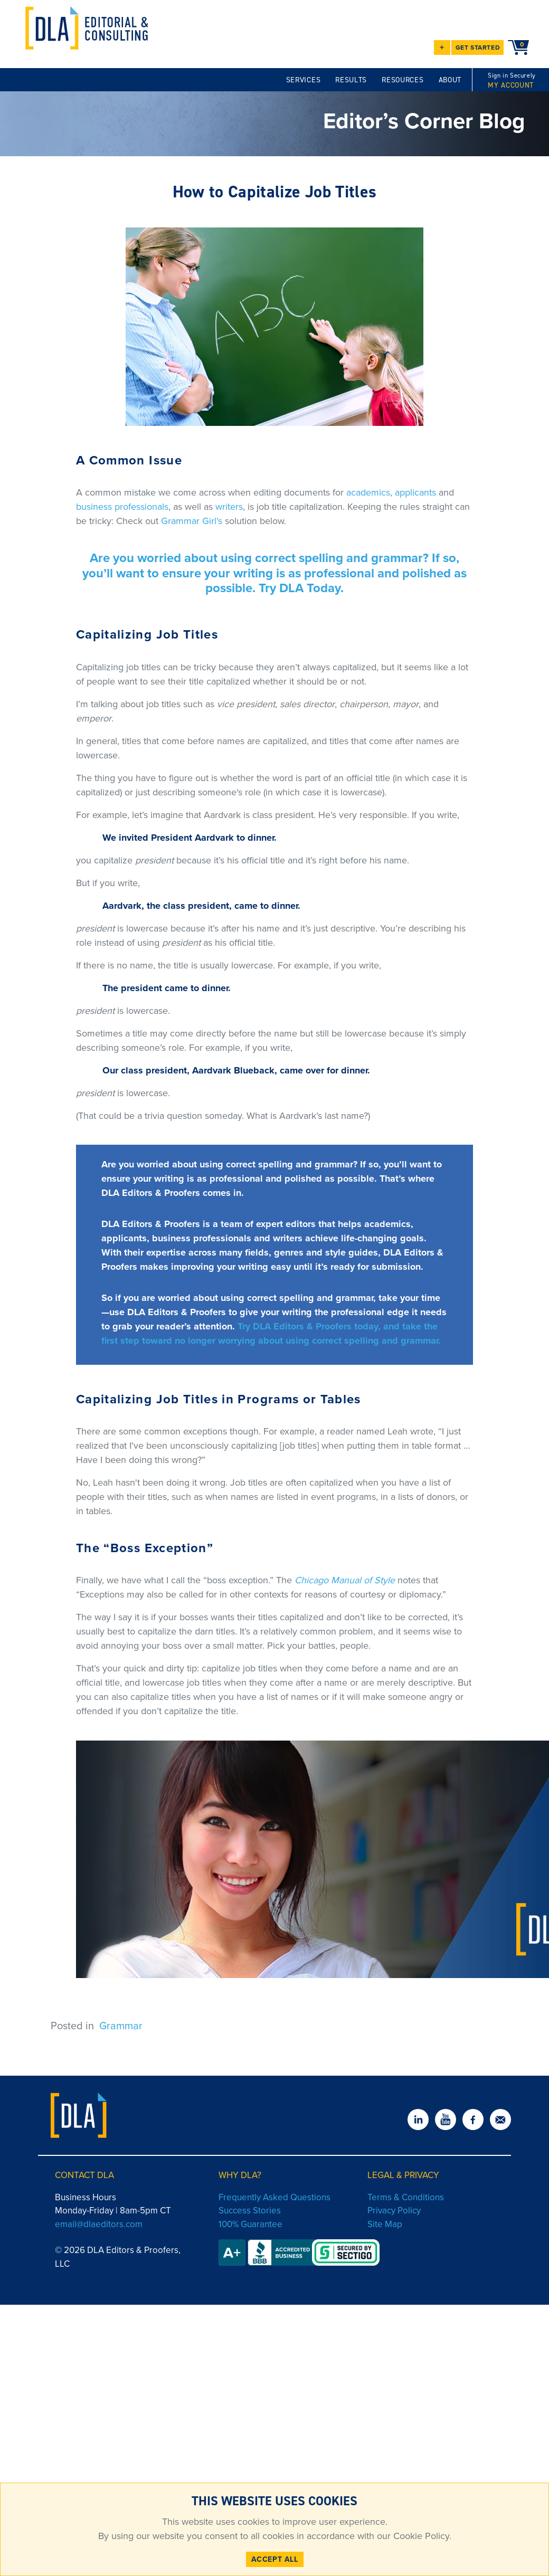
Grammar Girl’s (191, 521)
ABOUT (450, 80)
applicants (415, 492)
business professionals (122, 507)
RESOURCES (402, 80)
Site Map (384, 2224)
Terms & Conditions (405, 2197)
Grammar (121, 2025)
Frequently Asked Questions (274, 2197)
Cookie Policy (420, 2536)
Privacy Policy (394, 2210)
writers (229, 507)
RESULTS (351, 80)
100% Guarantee (250, 2224)
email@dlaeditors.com (99, 2224)
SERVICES (303, 80)
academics (368, 492)
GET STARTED (478, 47)
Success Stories (250, 2210)
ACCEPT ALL (274, 2559)
